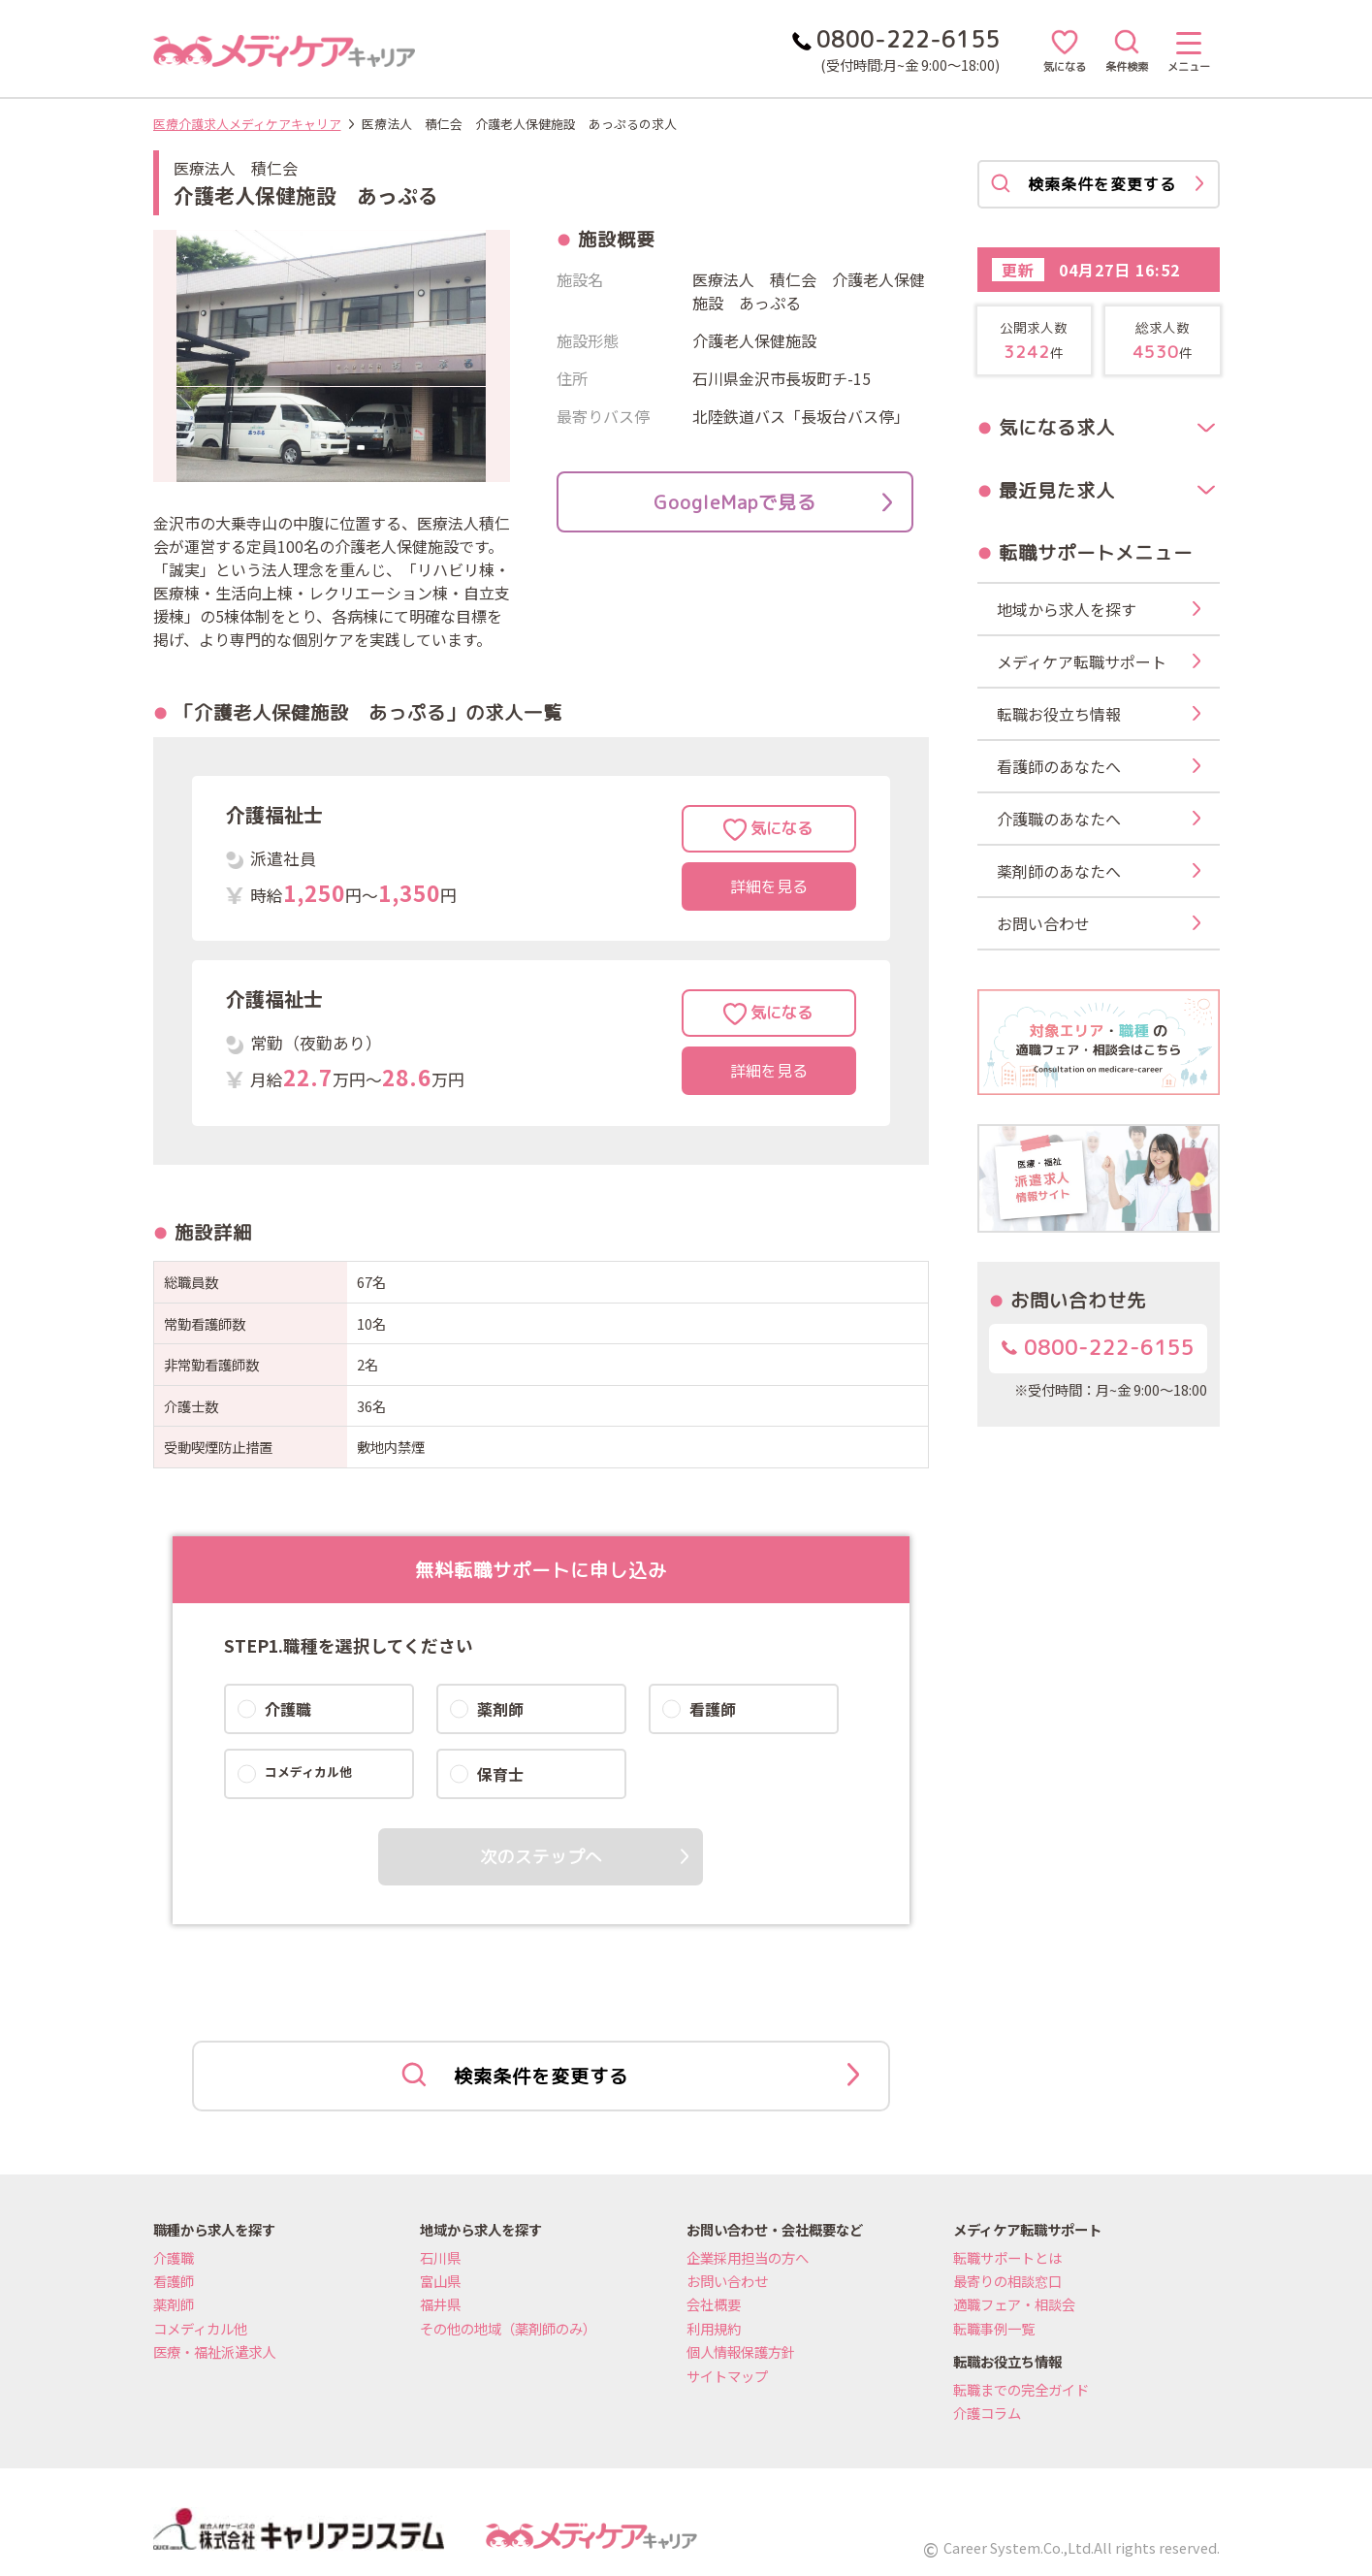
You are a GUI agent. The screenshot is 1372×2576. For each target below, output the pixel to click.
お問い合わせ (727, 2280)
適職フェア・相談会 (1014, 2304)
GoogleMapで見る (773, 502)
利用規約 (713, 2328)
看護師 (173, 2280)
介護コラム (987, 2412)
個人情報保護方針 (740, 2351)
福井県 (440, 2304)
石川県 (440, 2257)
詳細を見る (769, 886)
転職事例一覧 (994, 2328)
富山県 (440, 2280)
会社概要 (713, 2304)
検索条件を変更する (629, 2075)
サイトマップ (727, 2376)
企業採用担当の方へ (747, 2257)
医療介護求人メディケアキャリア (247, 123)
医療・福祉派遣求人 (214, 2351)
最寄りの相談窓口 (1007, 2280)
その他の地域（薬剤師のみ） (508, 2328)
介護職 (173, 2257)
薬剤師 (173, 2304)
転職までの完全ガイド (1021, 2389)
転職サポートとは (1007, 2257)
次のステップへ (541, 1857)
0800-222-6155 (1098, 1348)
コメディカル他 (200, 2328)
